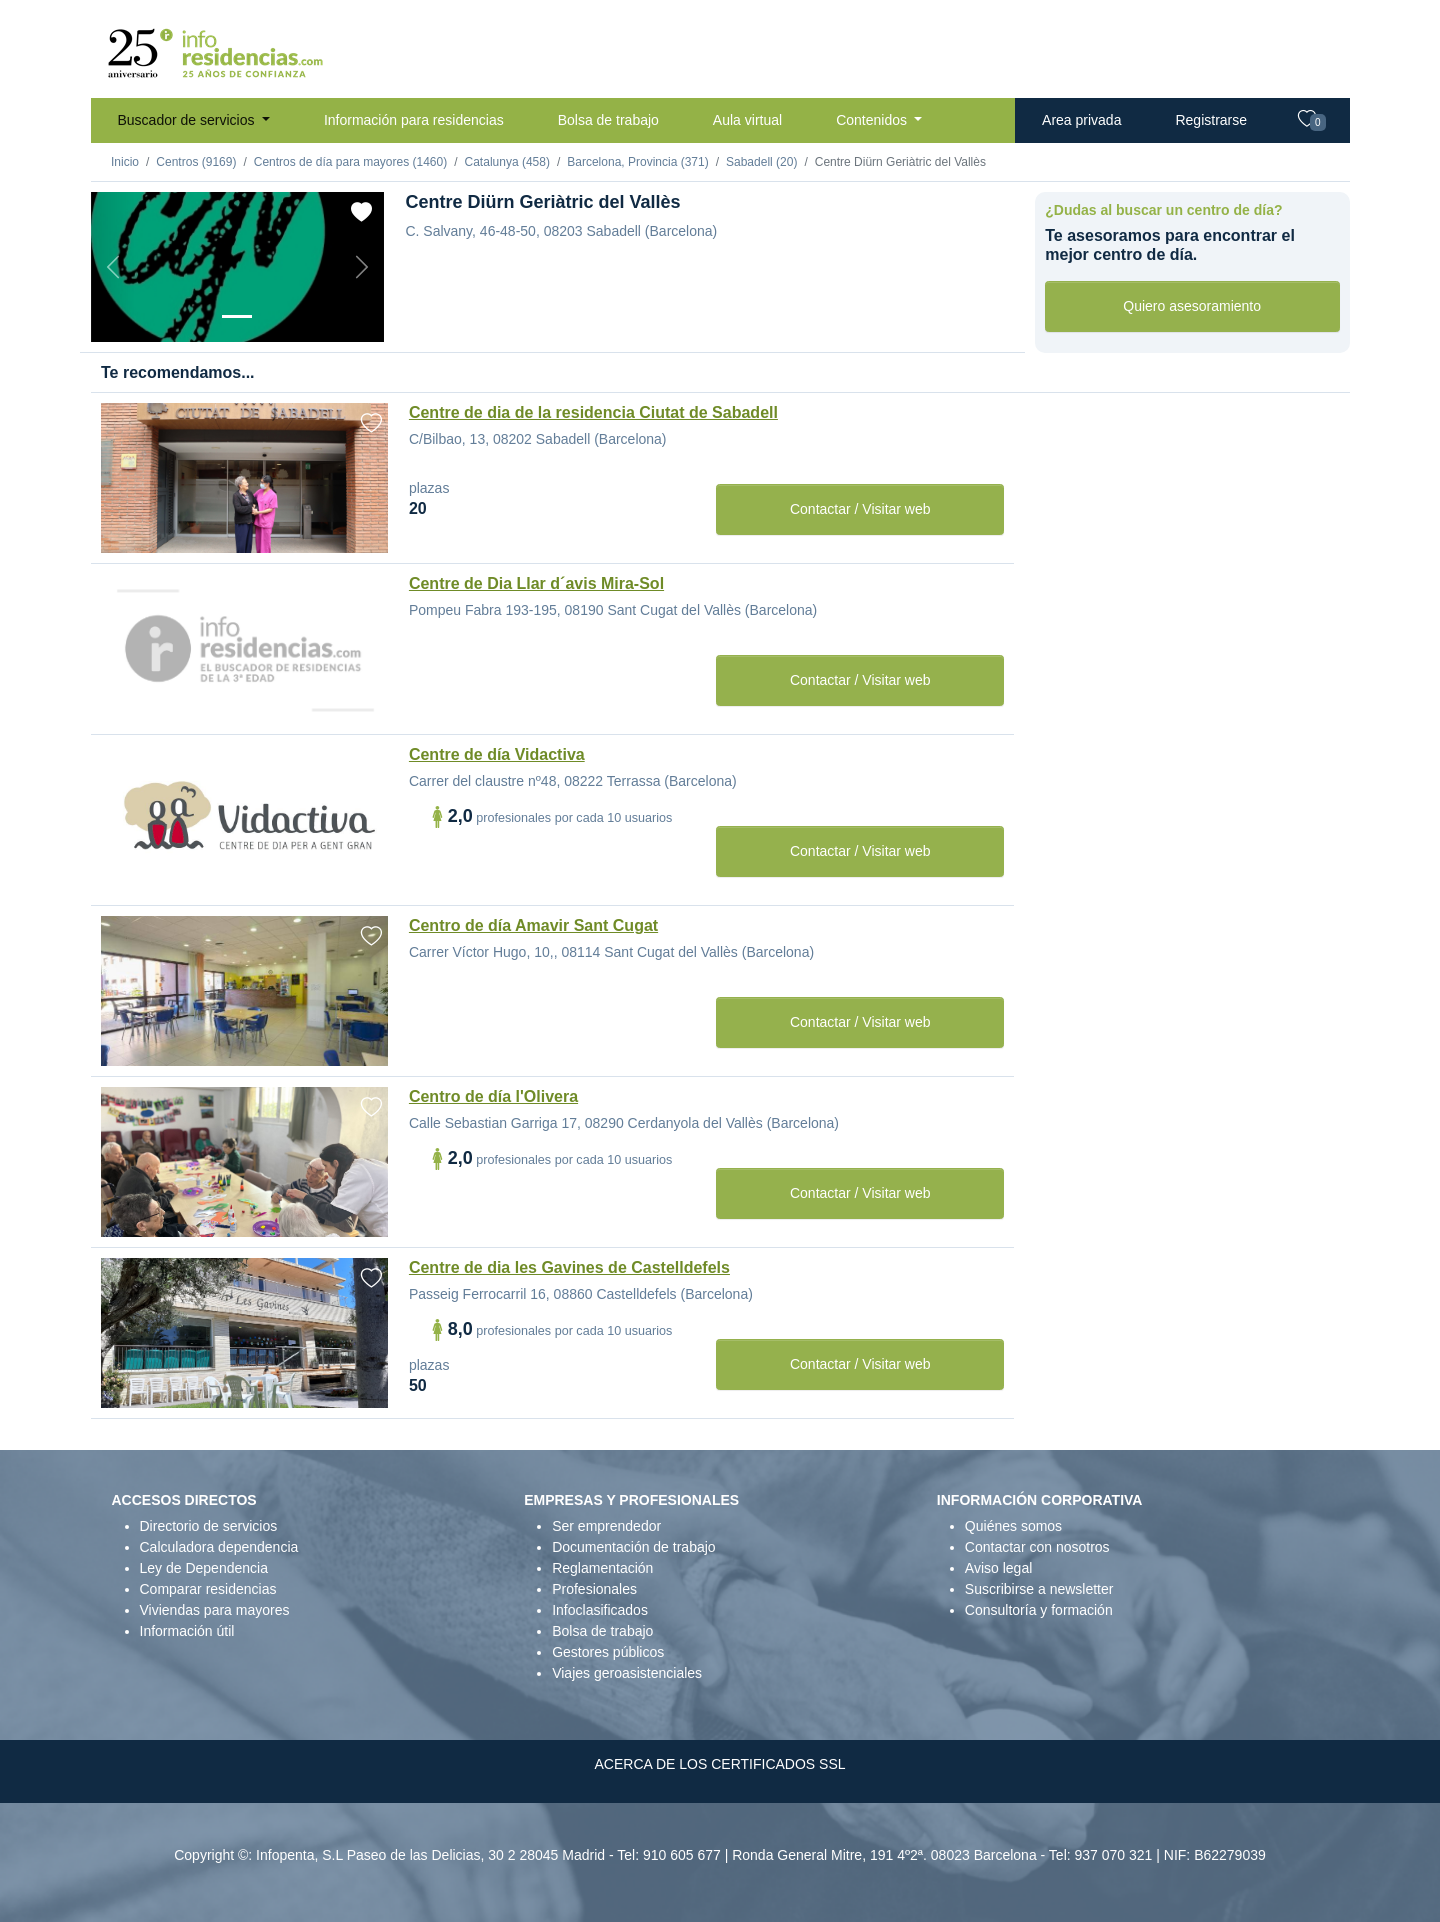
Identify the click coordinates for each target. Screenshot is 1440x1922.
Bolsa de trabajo (608, 120)
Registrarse (1211, 120)
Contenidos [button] (873, 120)
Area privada (1081, 120)
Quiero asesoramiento (1192, 306)
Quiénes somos (1013, 1526)
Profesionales (594, 1589)
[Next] (362, 267)
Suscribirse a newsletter (1039, 1589)
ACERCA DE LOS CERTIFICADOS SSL (719, 1764)
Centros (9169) (196, 162)
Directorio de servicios (209, 1526)
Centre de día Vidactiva (497, 754)
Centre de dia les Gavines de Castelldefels (569, 1267)
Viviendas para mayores (215, 1610)
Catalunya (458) (507, 162)
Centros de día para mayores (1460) (350, 162)
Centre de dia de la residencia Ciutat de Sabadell (593, 412)
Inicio (125, 162)
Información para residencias (414, 120)
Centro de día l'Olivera (493, 1096)
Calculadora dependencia (219, 1547)
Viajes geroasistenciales (627, 1673)
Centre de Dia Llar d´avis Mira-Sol (536, 583)
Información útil (187, 1631)
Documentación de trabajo (633, 1547)
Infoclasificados (600, 1610)
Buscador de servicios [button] (188, 120)
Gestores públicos (608, 1652)
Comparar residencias (208, 1589)
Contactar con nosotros (1037, 1547)
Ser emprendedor (606, 1526)
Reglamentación (602, 1568)
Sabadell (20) (761, 162)
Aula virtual (747, 120)
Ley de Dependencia (204, 1568)
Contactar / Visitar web (860, 509)
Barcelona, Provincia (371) (637, 162)
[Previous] (113, 267)
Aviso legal (998, 1568)
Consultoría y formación (1039, 1610)
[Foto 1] (237, 316)
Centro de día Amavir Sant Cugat (533, 925)
